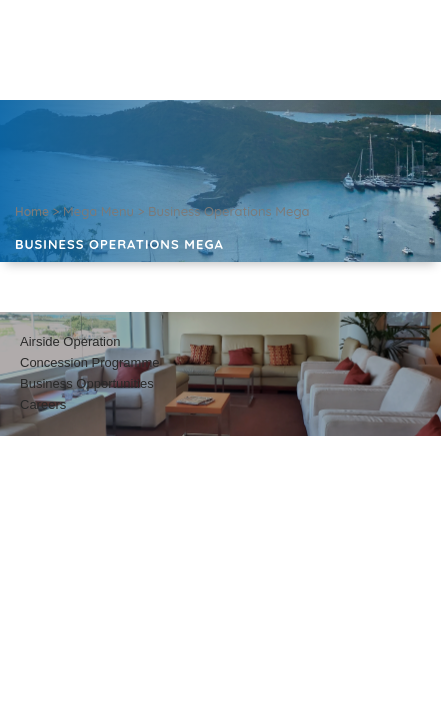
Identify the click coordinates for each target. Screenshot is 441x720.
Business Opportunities (87, 383)
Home (32, 211)
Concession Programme (89, 362)
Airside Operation (70, 341)
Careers (43, 404)
